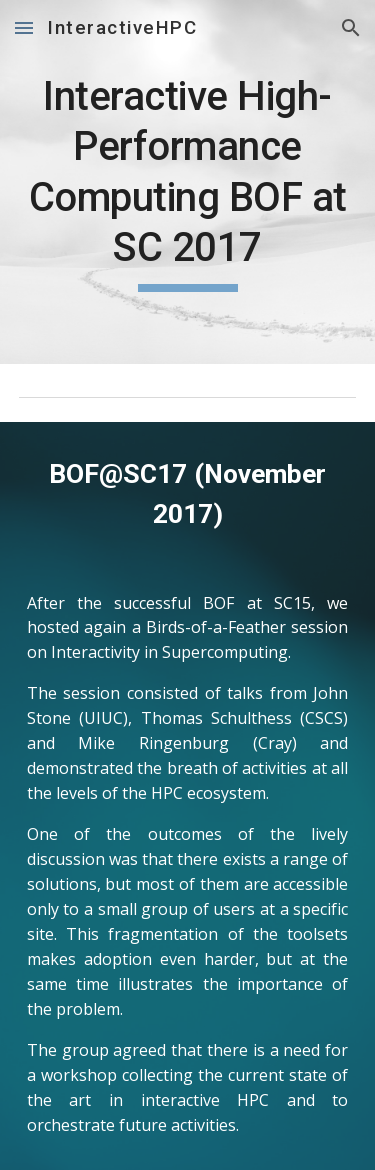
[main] (188, 182)
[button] (24, 27)
